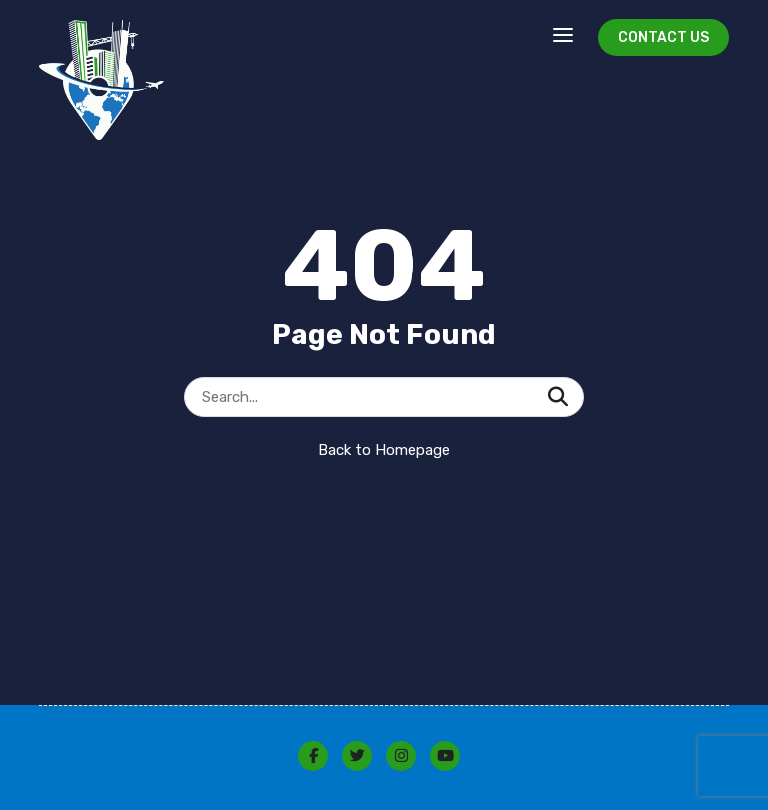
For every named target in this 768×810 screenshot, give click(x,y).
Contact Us (663, 37)
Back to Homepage (384, 450)
